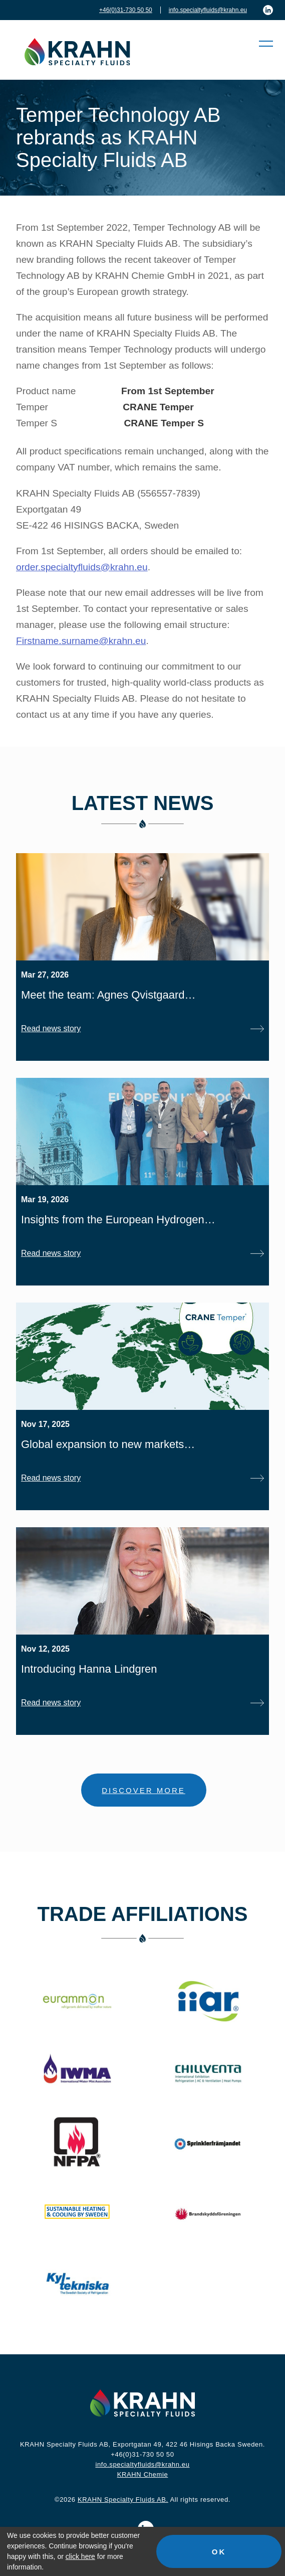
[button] (261, 44)
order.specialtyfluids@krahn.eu (82, 567)
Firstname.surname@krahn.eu (81, 640)
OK (219, 2551)
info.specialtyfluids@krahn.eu (208, 10)
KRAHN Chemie (142, 2474)
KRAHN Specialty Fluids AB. (123, 2499)
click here (80, 2556)
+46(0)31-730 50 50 (125, 10)
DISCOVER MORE (143, 1790)
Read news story (51, 1028)
